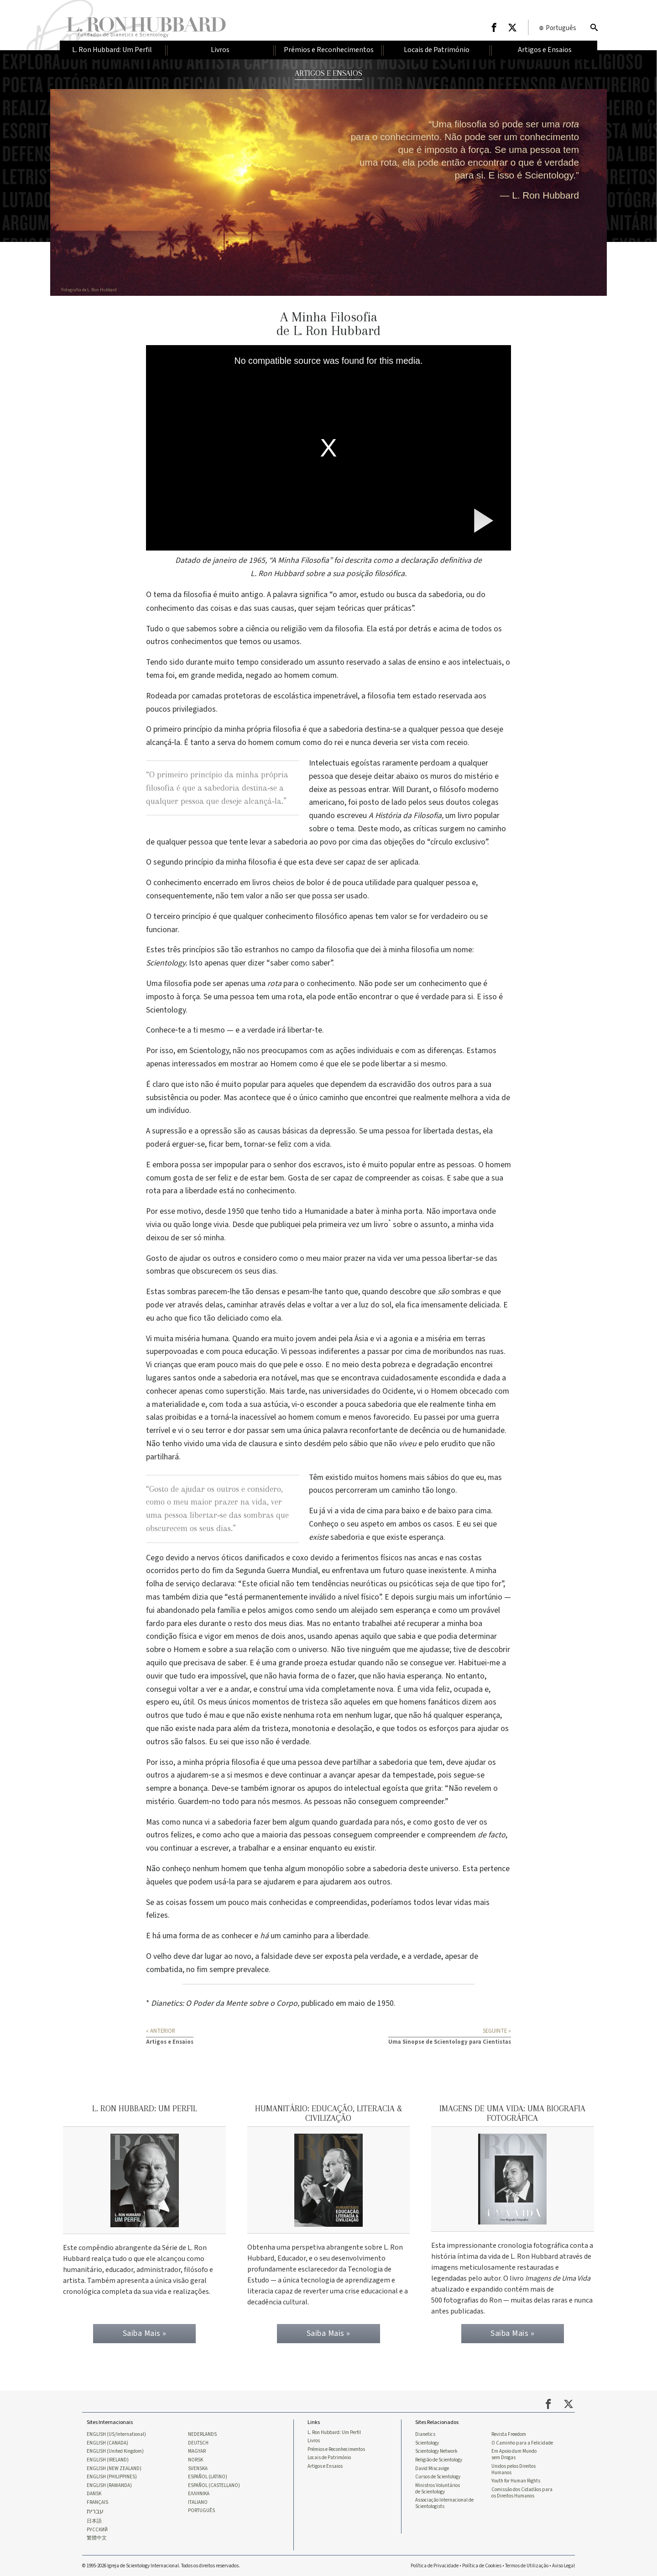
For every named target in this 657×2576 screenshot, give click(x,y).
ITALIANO (198, 2500)
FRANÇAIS (97, 2500)
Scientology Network (436, 2447)
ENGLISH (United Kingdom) (115, 2447)
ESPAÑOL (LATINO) (207, 2474)
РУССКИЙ (97, 2528)
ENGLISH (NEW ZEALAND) (114, 2465)
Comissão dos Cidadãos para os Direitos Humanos (522, 2490)
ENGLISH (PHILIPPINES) (112, 2474)
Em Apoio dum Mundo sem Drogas (514, 2450)
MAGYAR (197, 2447)
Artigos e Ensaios (325, 2463)
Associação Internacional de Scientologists (444, 2501)
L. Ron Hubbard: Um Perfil (334, 2427)
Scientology (427, 2438)
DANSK (94, 2491)
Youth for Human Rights (515, 2478)
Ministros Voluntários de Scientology (437, 2486)
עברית (95, 2510)
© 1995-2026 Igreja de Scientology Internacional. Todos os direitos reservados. (161, 2565)
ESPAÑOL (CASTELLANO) (214, 2483)
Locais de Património (329, 2454)
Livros (314, 2436)
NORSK (195, 2456)
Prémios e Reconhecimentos (336, 2445)
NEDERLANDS (202, 2430)
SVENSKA (198, 2465)
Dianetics (425, 2430)
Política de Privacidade (435, 2565)
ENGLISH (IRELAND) (108, 2456)
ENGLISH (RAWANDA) (109, 2483)
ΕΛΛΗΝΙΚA (198, 2491)
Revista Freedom (508, 2430)
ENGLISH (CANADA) (107, 2438)
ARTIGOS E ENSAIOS (328, 73)
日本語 (94, 2520)
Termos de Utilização (526, 2565)
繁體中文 (97, 2537)
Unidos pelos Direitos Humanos (513, 2466)
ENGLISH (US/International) (116, 2430)
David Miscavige (432, 2465)
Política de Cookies (481, 2565)
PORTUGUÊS (201, 2509)
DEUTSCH (198, 2438)
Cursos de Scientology (437, 2474)
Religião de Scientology (438, 2456)
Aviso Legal (563, 2565)
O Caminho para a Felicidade (522, 2438)
